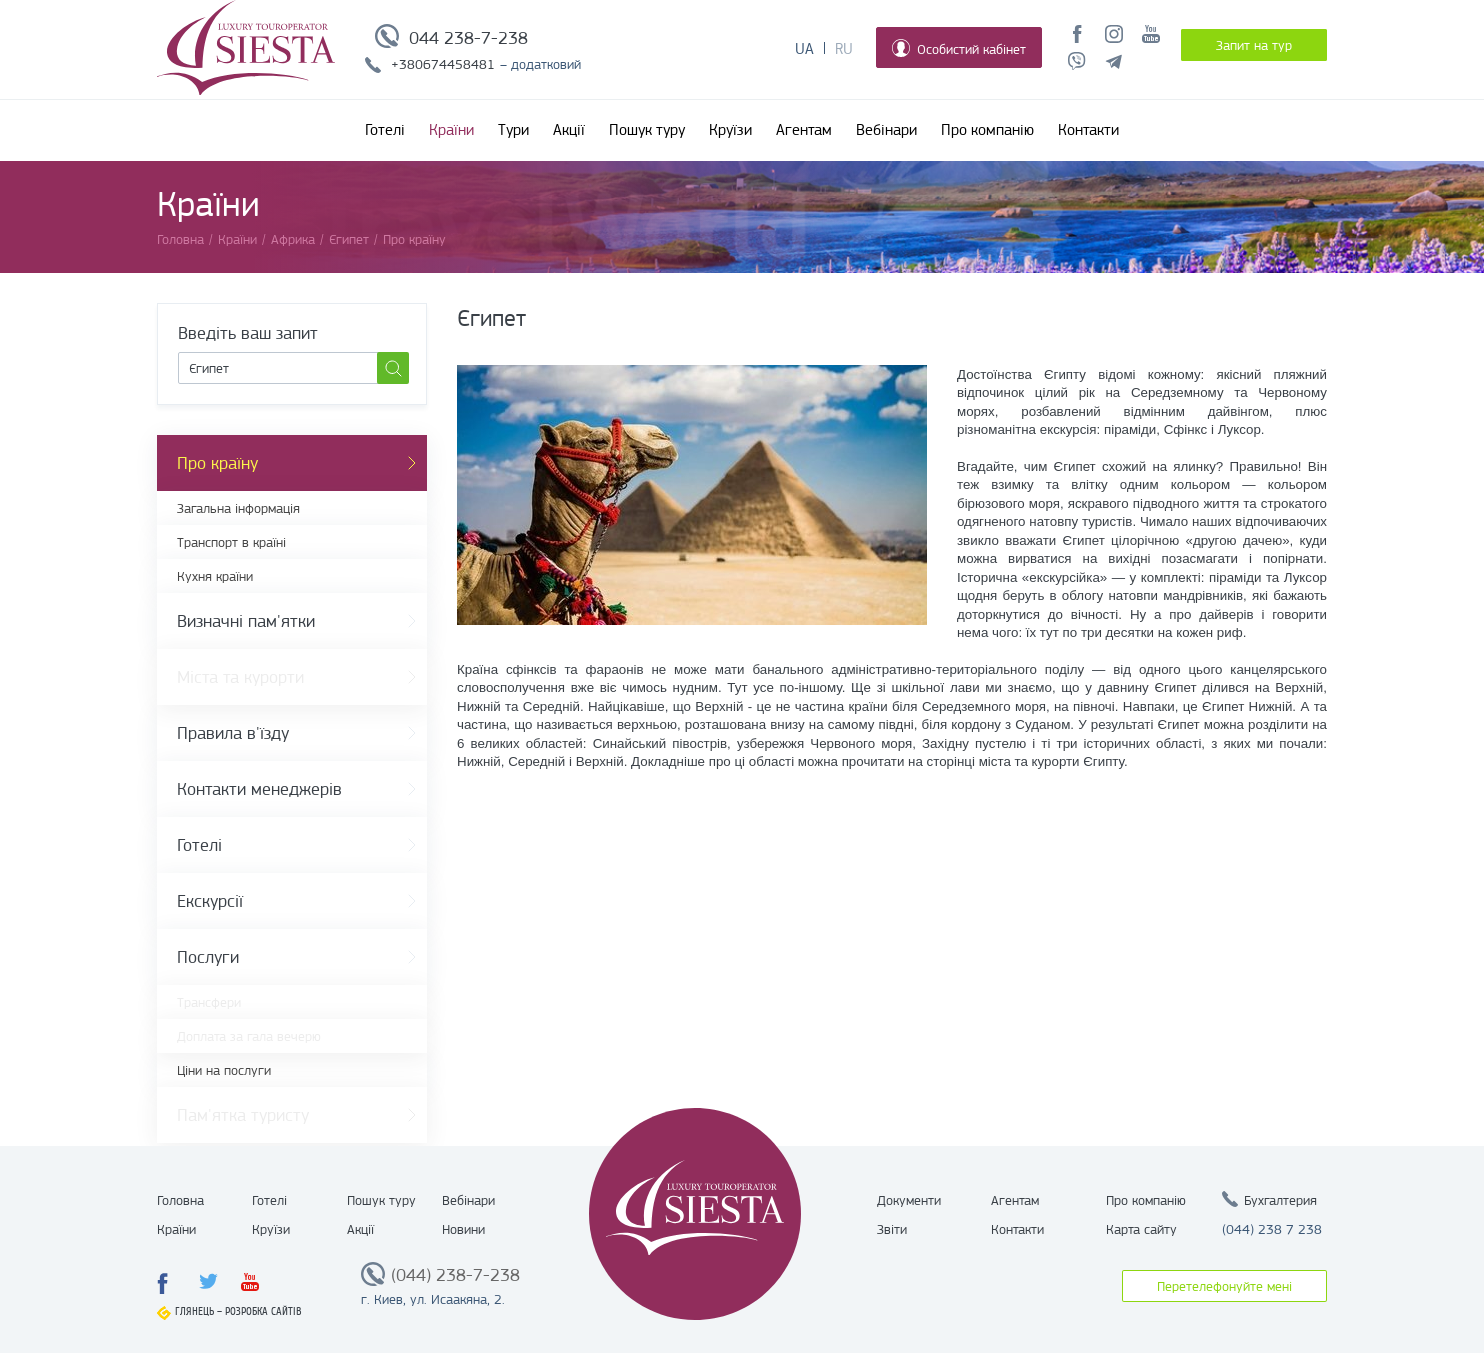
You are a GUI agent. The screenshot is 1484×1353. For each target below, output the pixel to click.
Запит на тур (1254, 45)
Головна (180, 1200)
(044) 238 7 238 (1272, 1229)
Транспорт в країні (231, 542)
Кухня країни (215, 576)
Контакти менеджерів (259, 789)
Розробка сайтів (263, 1311)
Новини (463, 1229)
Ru (844, 49)
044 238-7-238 (468, 38)
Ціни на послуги (224, 1070)
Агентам (804, 130)
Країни (451, 130)
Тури (513, 130)
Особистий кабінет (959, 48)
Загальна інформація (238, 508)
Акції (569, 130)
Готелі (385, 130)
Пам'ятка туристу (243, 1115)
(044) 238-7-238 (455, 1275)
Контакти (1088, 130)
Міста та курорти (240, 677)
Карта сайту (1141, 1229)
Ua (804, 49)
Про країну (217, 463)
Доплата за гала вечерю (249, 1036)
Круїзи (730, 130)
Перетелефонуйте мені (1224, 1286)
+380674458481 (443, 64)
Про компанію (987, 130)
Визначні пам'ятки (246, 621)
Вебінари (886, 130)
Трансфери (209, 1002)
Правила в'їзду (233, 733)
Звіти (892, 1229)
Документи (909, 1200)
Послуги (208, 957)
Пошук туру (647, 130)
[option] (692, 495)
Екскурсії (210, 901)
